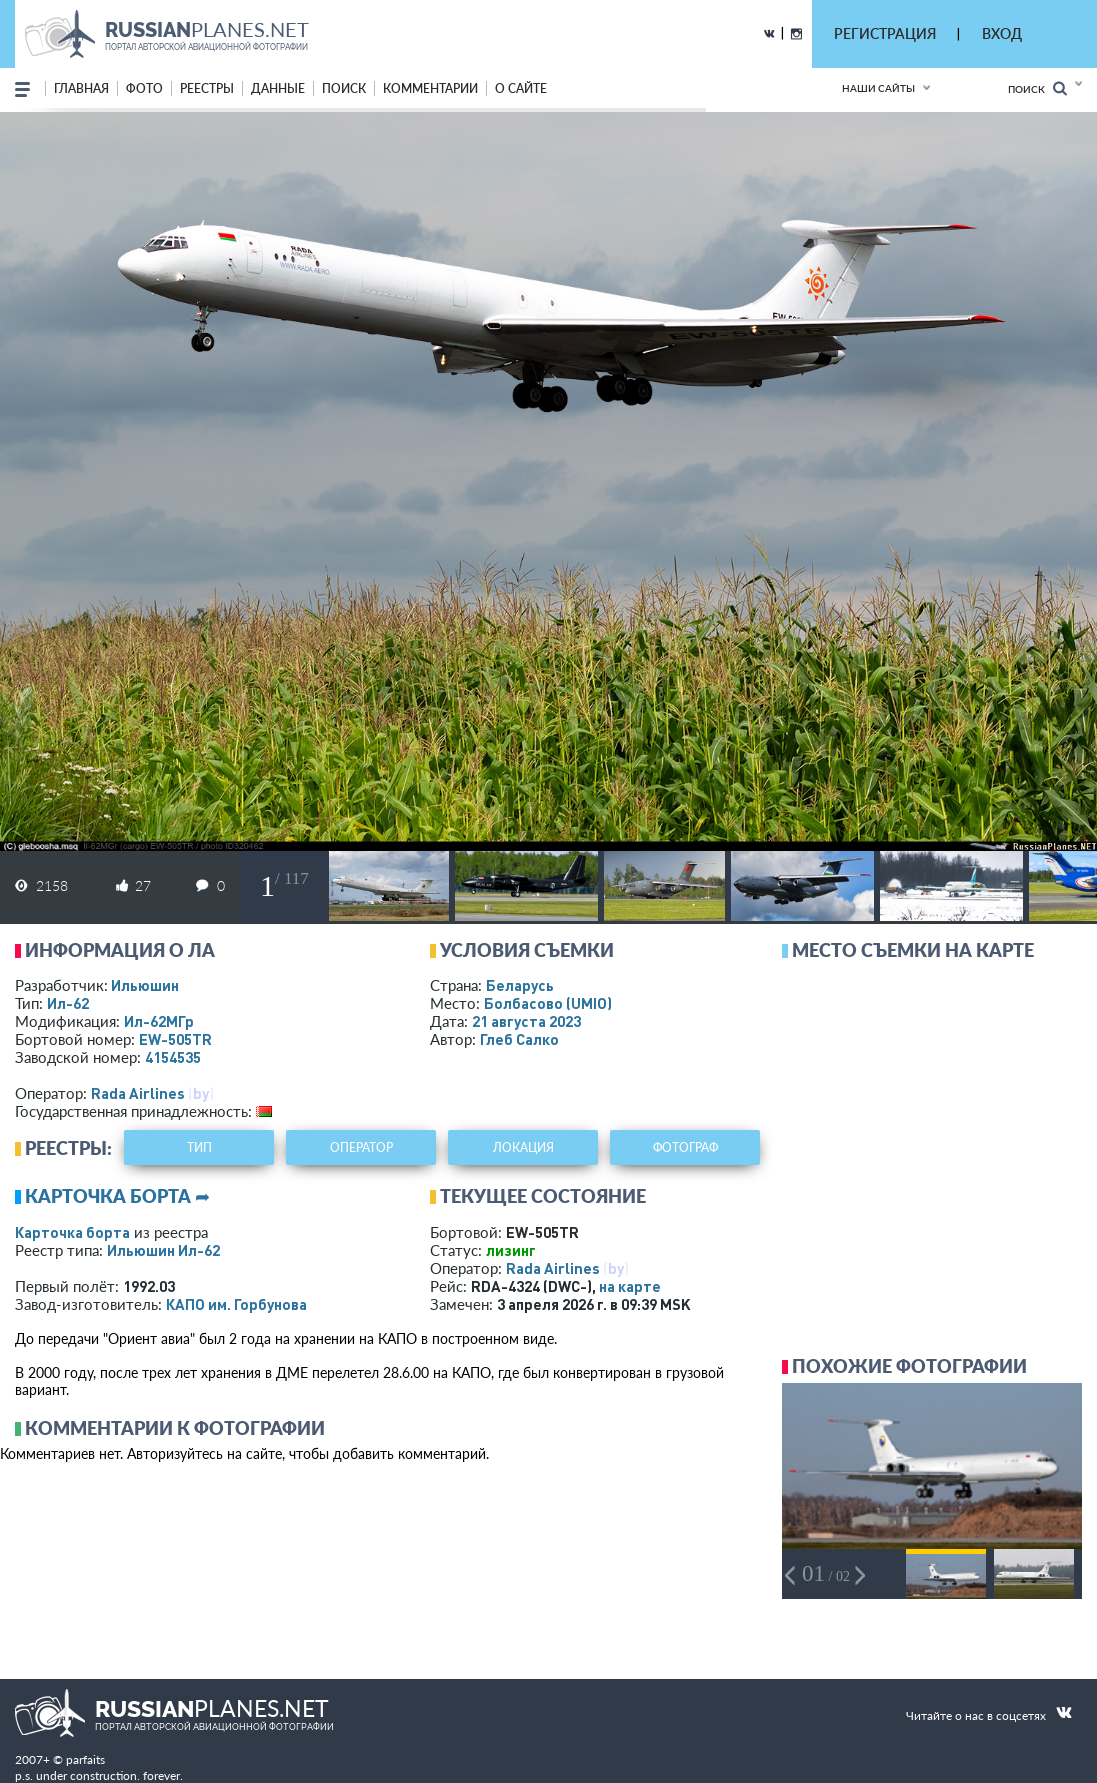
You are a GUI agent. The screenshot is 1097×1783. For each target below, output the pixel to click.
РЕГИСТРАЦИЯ (885, 33)
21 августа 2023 (526, 1021)
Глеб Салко (519, 1039)
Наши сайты (878, 88)
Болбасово (548, 1003)
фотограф (685, 1147)
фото (144, 88)
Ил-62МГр (159, 1021)
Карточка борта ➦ (117, 1196)
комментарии (430, 88)
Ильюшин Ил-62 (163, 1250)
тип (199, 1147)
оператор (361, 1147)
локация (523, 1147)
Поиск (1037, 88)
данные (278, 88)
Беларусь (520, 985)
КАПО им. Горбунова (236, 1304)
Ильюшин (145, 985)
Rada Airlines (138, 1093)
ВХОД (1002, 33)
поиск (344, 88)
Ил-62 (68, 1003)
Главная (81, 88)
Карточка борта (72, 1232)
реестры (207, 88)
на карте (630, 1286)
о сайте (521, 88)
